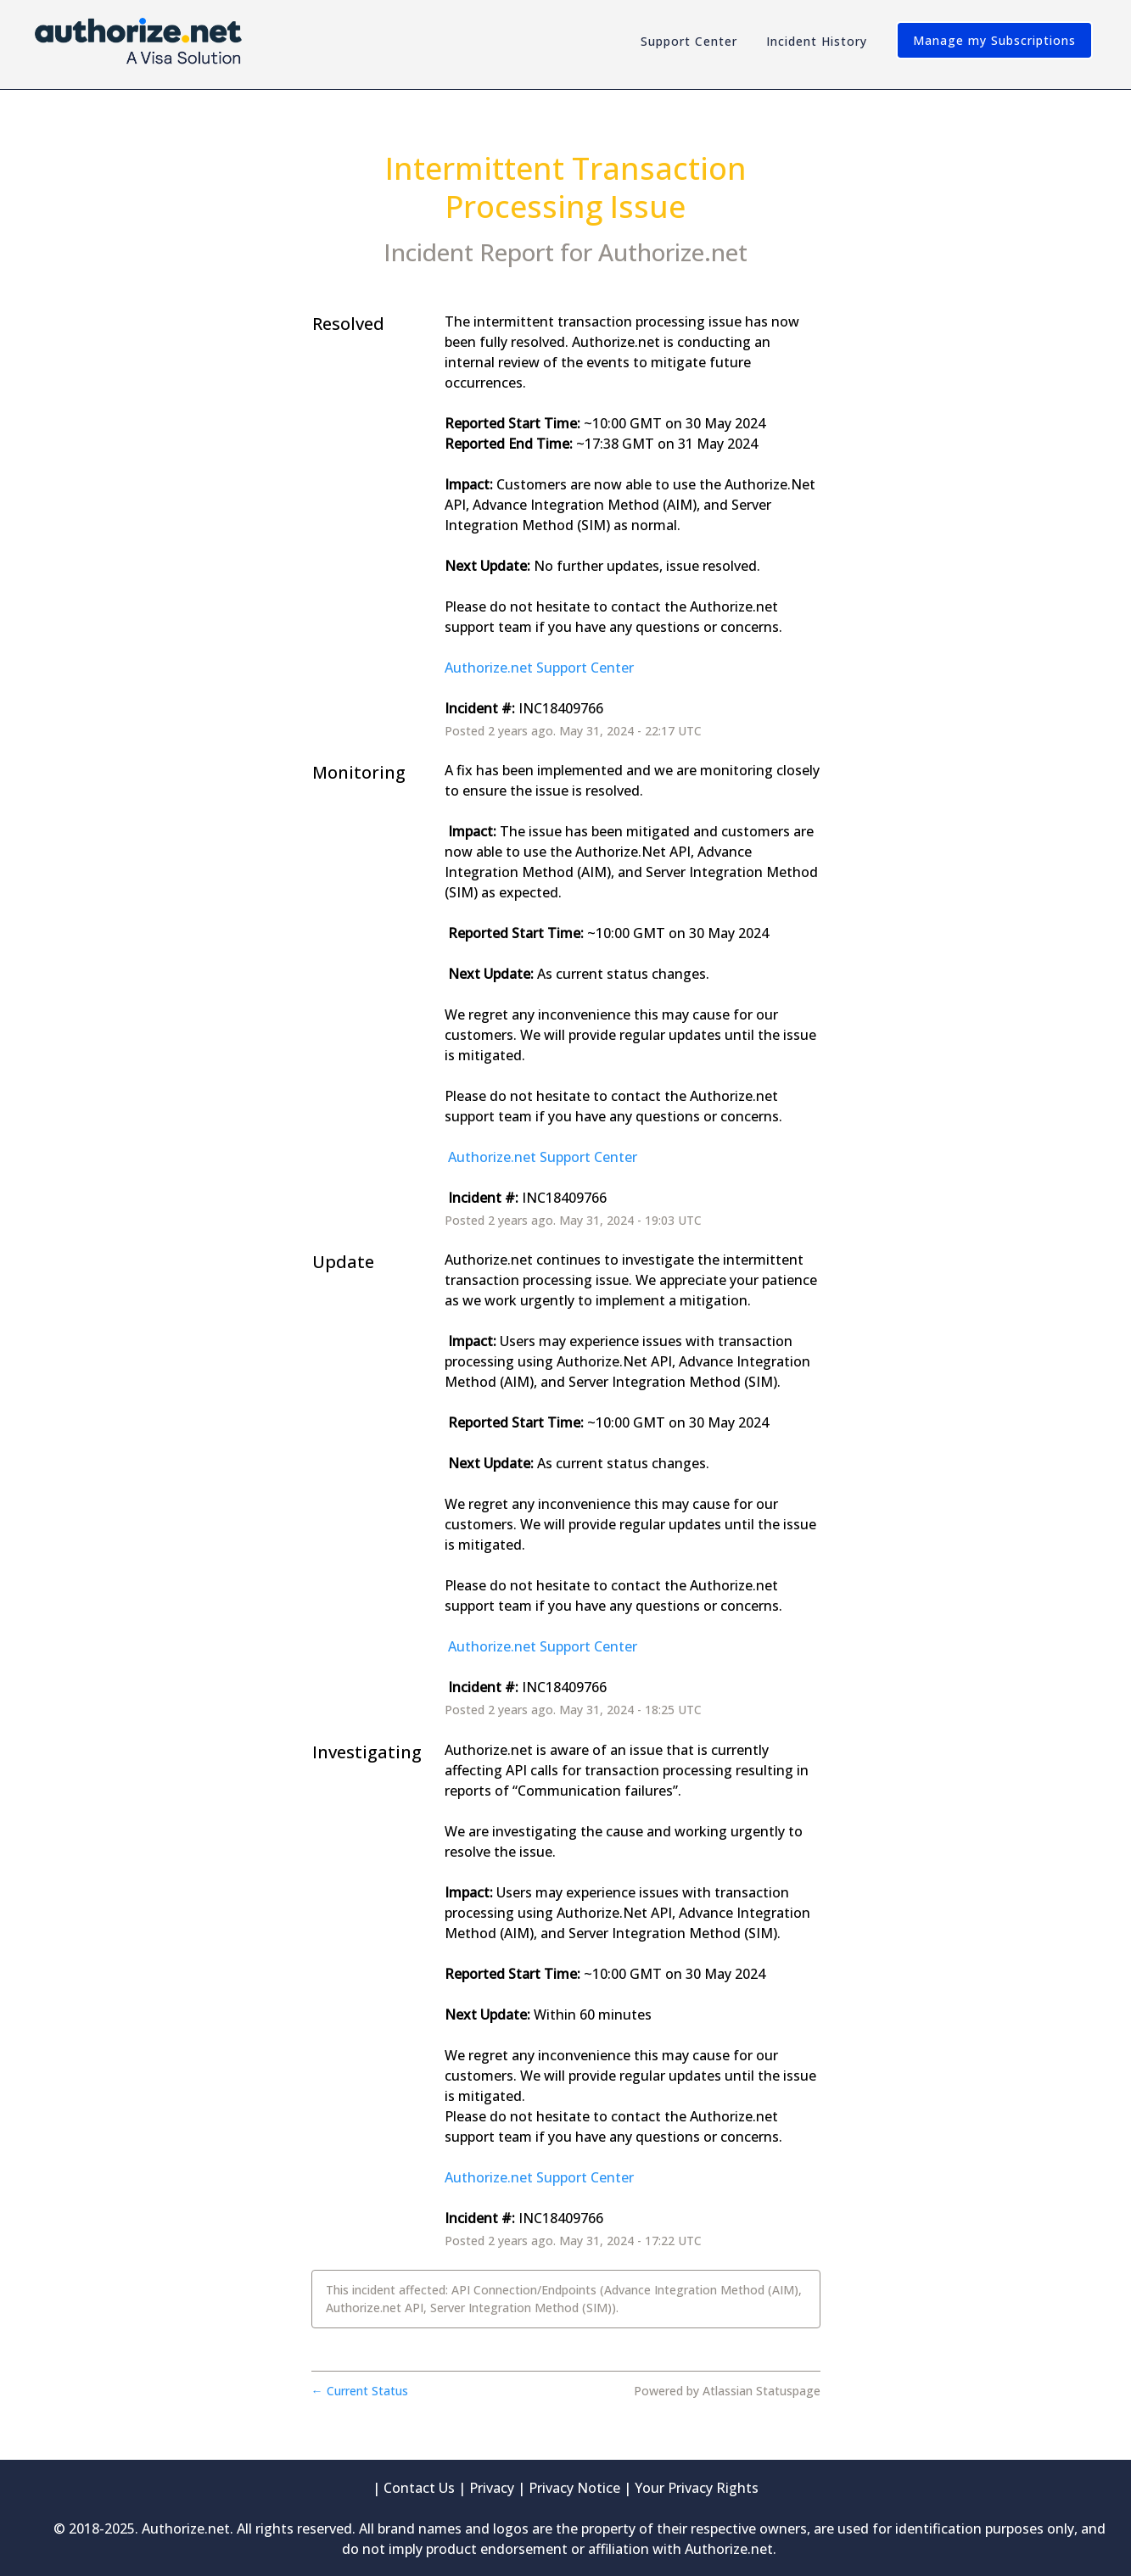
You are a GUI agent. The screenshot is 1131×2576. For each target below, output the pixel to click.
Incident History (816, 41)
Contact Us (419, 2487)
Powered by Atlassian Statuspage (727, 2391)
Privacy (491, 2487)
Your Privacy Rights (697, 2487)
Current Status (359, 2391)
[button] (994, 40)
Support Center (689, 41)
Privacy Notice (574, 2487)
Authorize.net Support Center (539, 667)
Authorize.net (672, 252)
